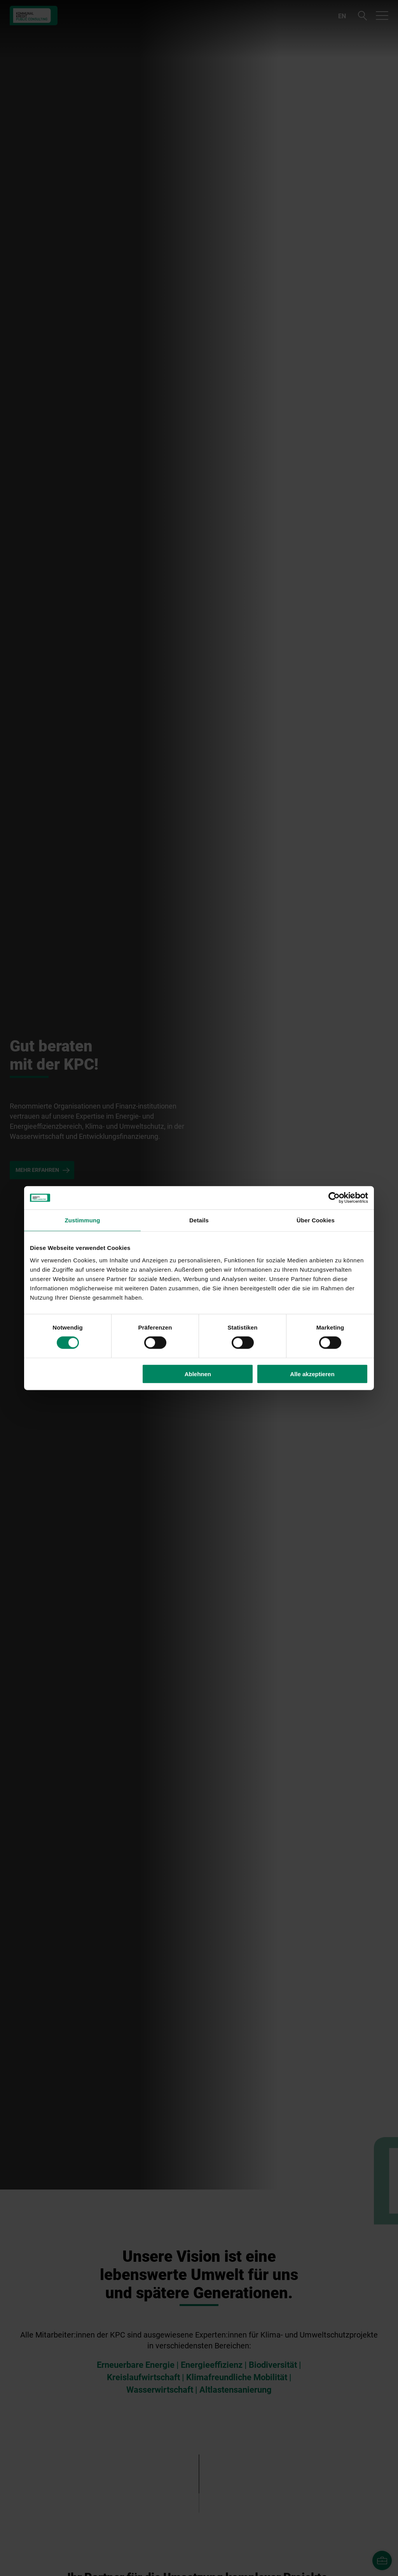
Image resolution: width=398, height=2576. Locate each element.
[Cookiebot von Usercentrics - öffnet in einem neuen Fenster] (334, 1198)
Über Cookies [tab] (316, 1220)
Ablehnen (198, 1373)
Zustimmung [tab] (82, 1220)
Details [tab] (199, 1220)
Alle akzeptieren (312, 1373)
